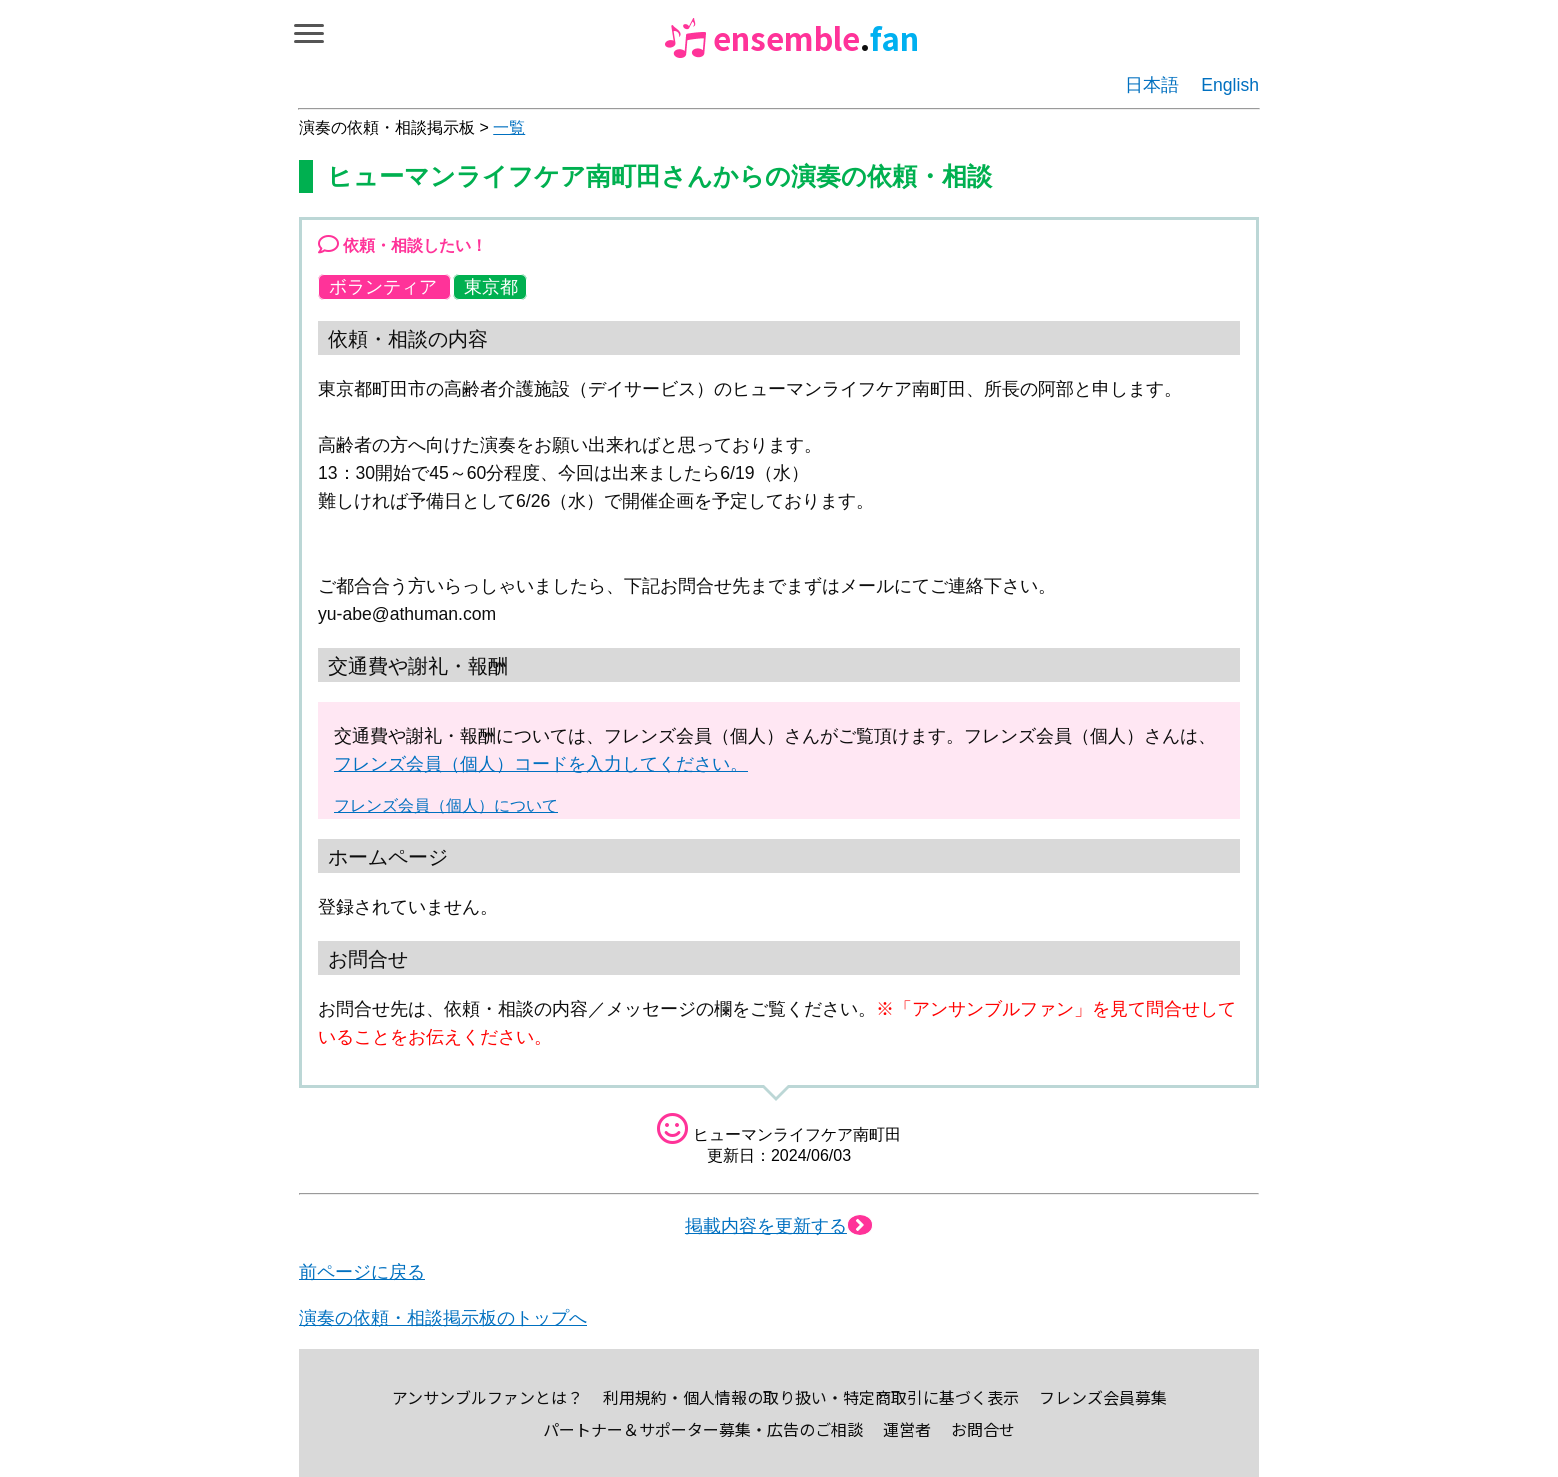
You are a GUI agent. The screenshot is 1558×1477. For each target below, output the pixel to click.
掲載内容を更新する (779, 1226)
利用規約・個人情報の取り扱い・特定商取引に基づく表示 (811, 1397)
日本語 (1152, 85)
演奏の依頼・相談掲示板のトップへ (443, 1318)
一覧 (509, 127)
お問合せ (983, 1429)
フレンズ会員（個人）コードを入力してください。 (541, 764)
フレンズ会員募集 (1103, 1397)
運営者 (907, 1429)
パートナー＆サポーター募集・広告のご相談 (703, 1429)
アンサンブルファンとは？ (487, 1397)
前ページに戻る (362, 1272)
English (1230, 85)
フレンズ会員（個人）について (446, 805)
